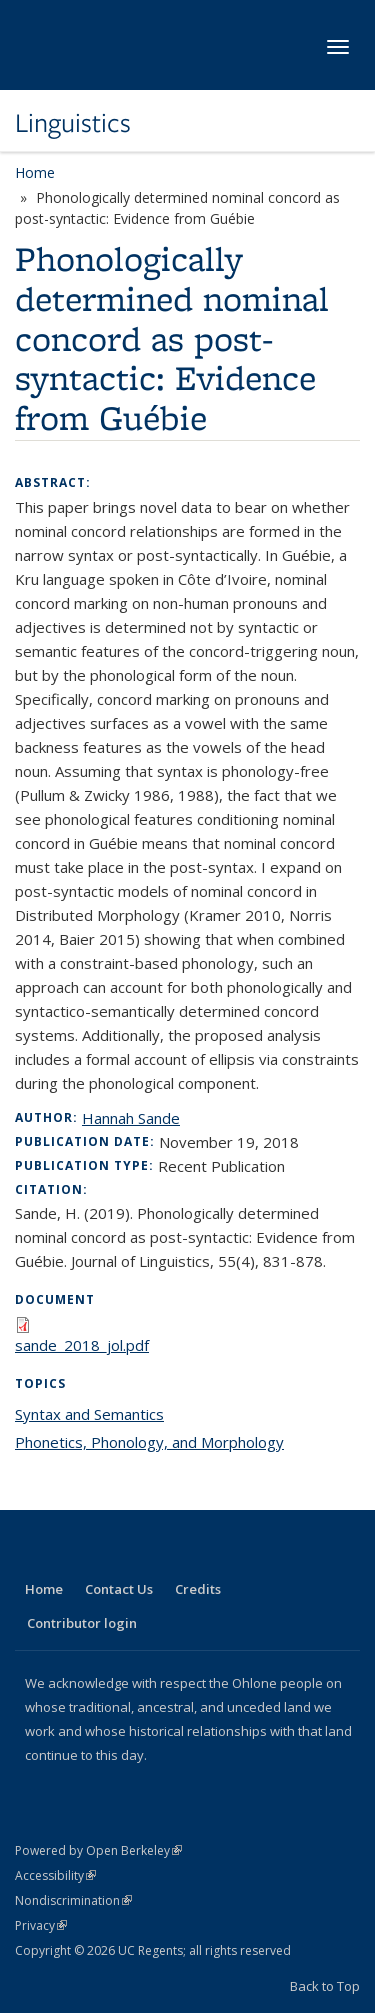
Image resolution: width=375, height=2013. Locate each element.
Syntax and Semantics (89, 1414)
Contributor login (82, 1623)
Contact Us (119, 1589)
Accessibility (55, 1875)
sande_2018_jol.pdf (82, 1345)
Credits (198, 1589)
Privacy (41, 1925)
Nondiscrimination (73, 1900)
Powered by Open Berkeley (98, 1850)
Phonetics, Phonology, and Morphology (149, 1442)
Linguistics (73, 123)
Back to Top (325, 1986)
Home (35, 172)
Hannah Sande (131, 1118)
